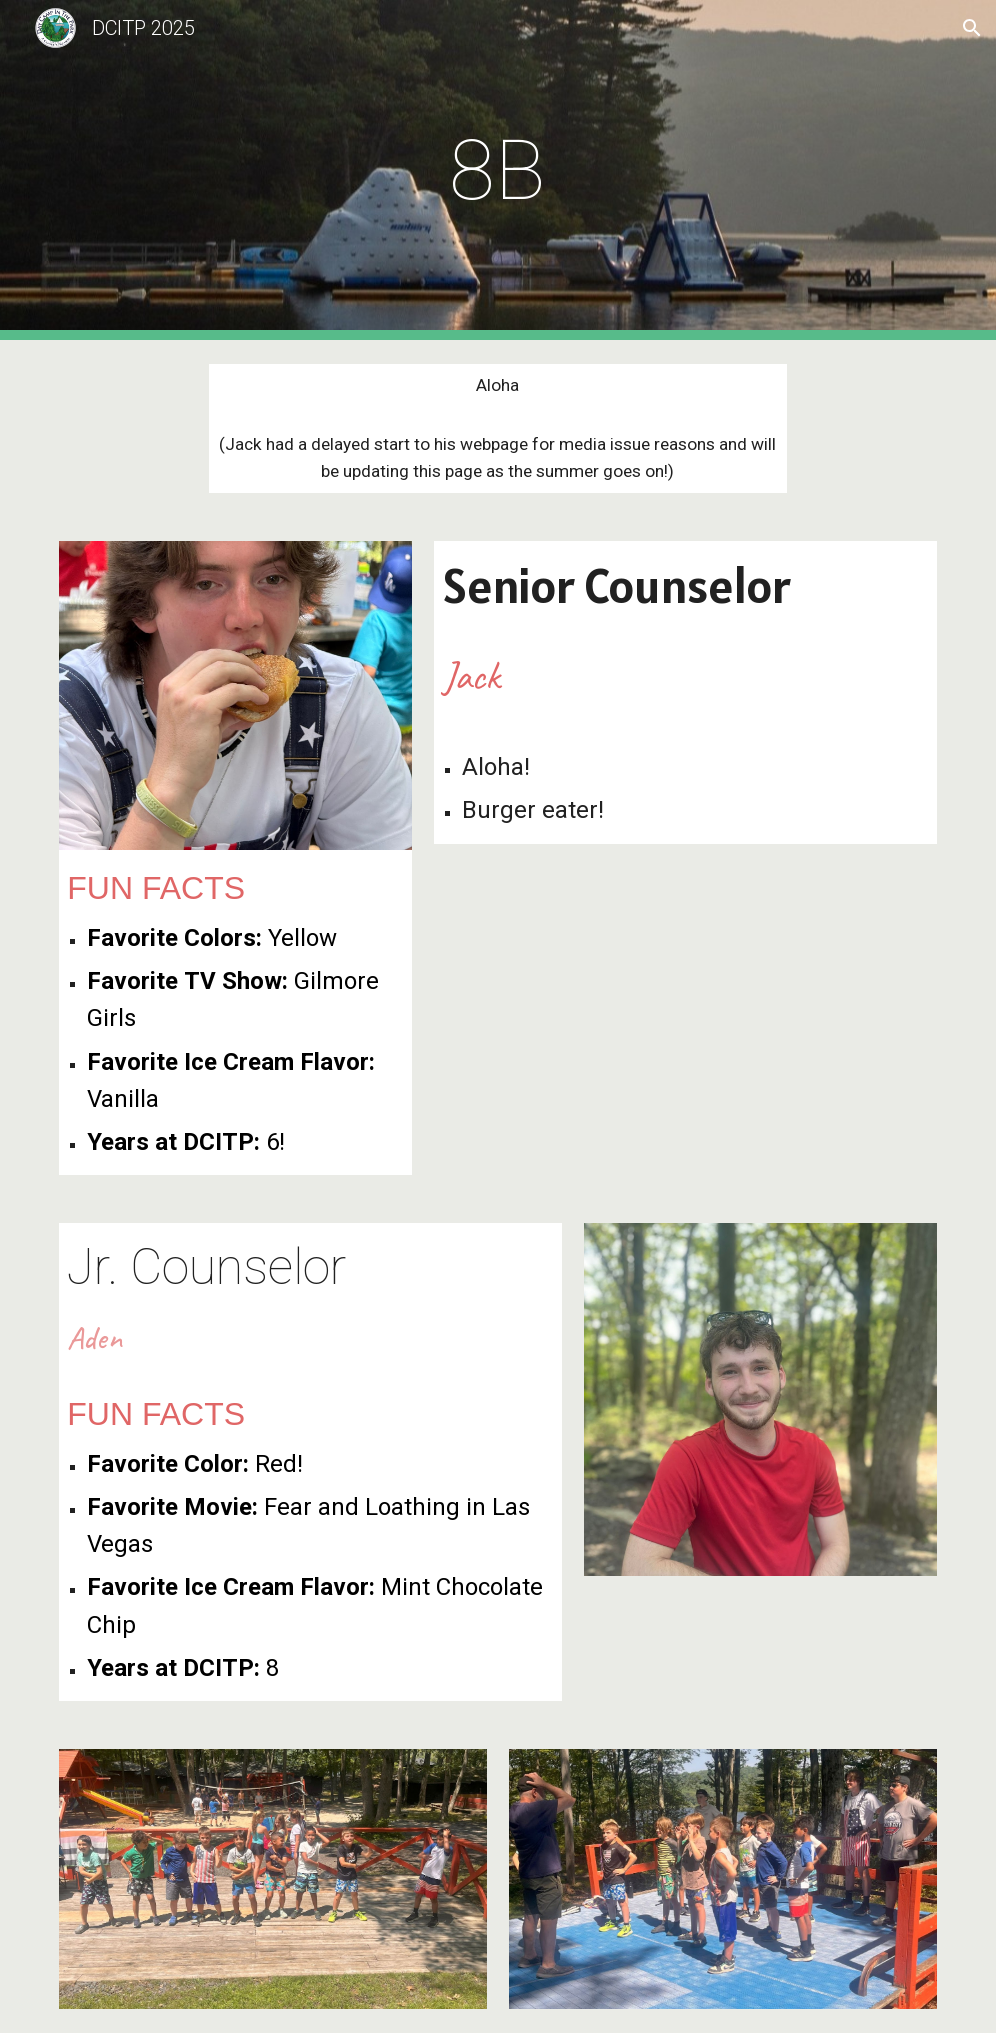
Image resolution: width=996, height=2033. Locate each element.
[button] (972, 28)
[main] (498, 170)
